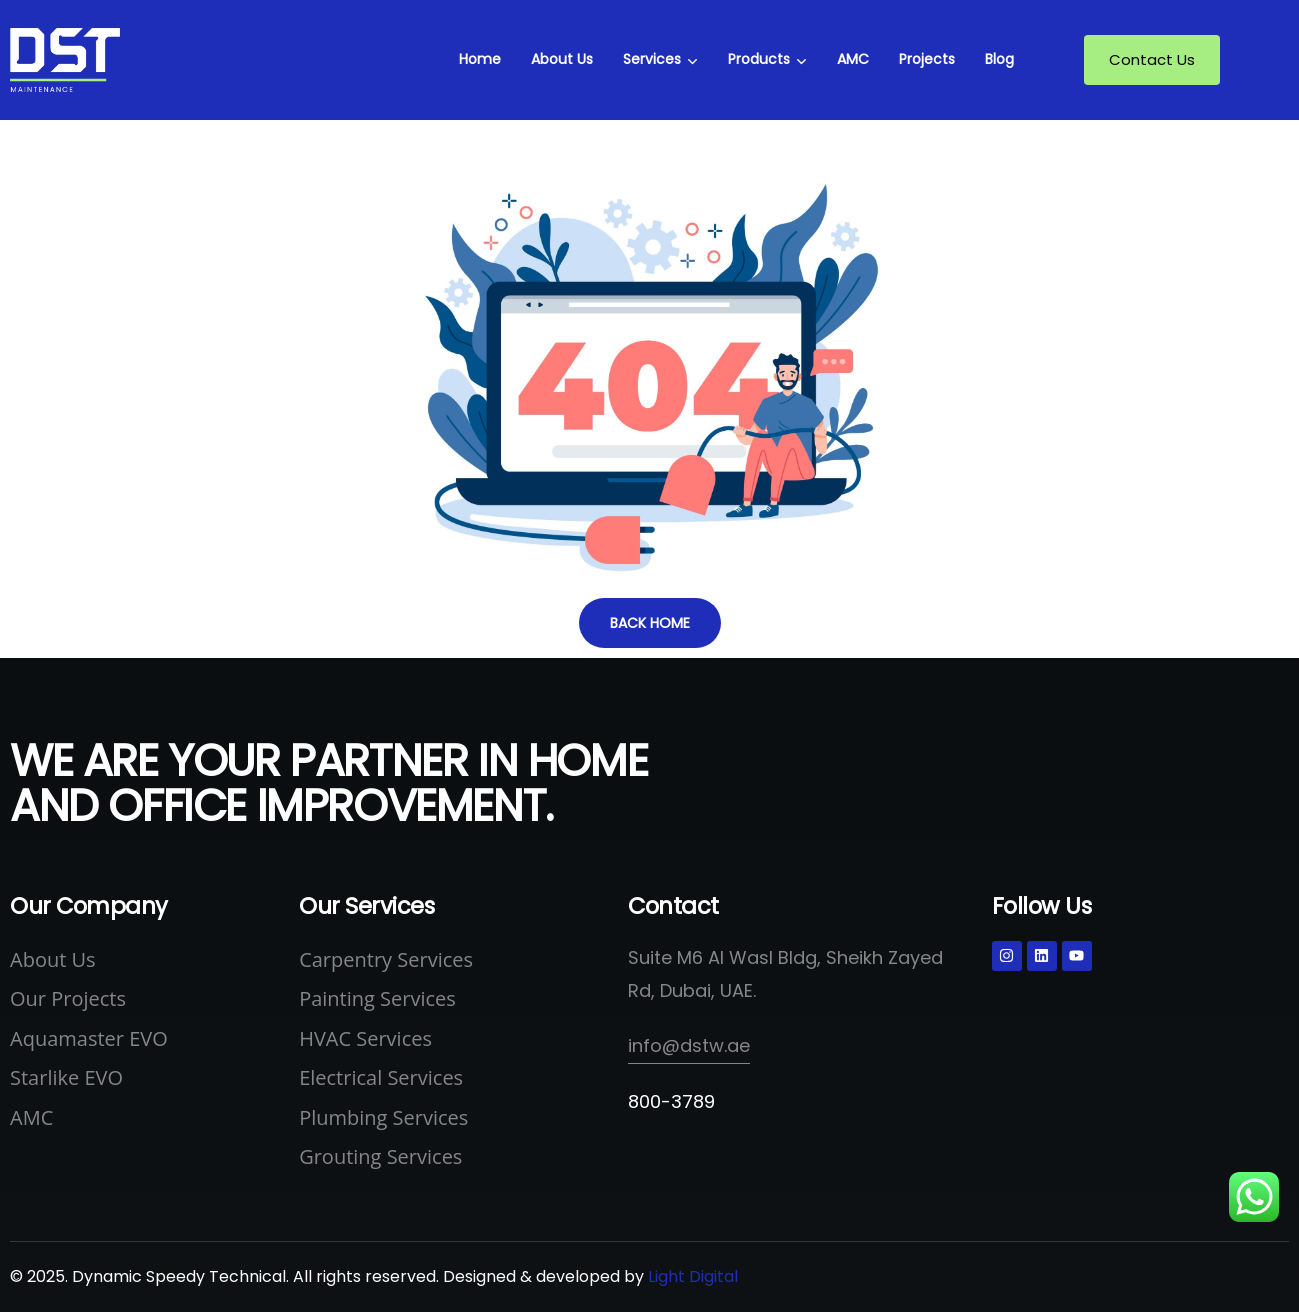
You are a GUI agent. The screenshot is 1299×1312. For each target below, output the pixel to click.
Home (480, 59)
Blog (999, 59)
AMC (853, 59)
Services (652, 59)
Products (759, 59)
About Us (562, 59)
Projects (927, 59)
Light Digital (693, 1276)
